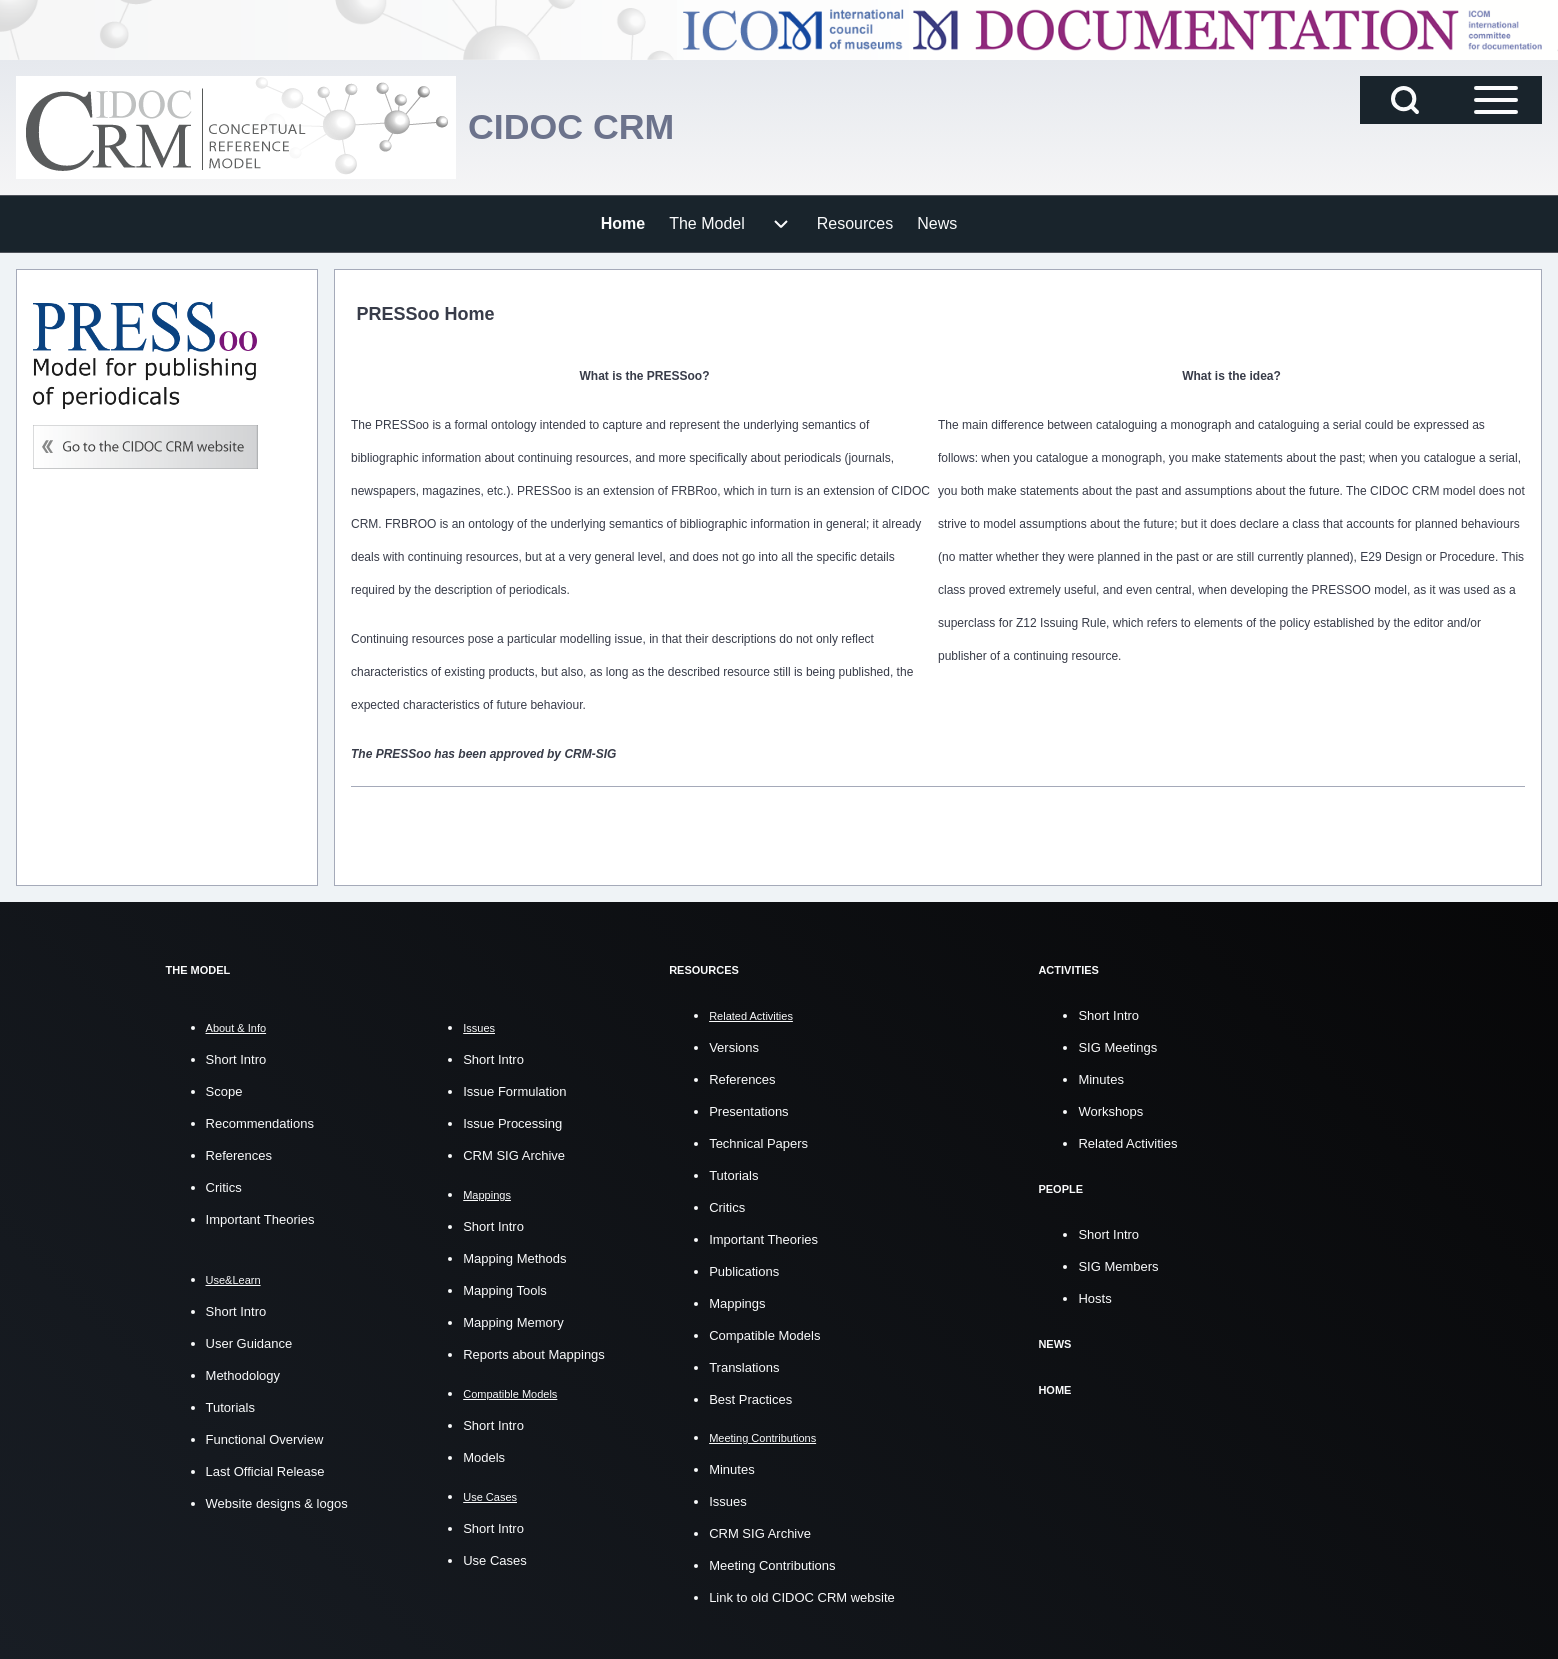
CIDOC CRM (572, 127)
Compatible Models (764, 1334)
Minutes (732, 1468)
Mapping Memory (513, 1322)
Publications (744, 1270)
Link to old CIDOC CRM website (802, 1596)
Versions (734, 1046)
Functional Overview (265, 1439)
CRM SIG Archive (514, 1155)
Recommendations (260, 1123)
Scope (224, 1091)
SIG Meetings (1117, 1046)
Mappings (737, 1302)
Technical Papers (758, 1142)
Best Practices (750, 1398)
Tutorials (230, 1407)
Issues (728, 1500)
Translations (744, 1366)
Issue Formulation (514, 1091)
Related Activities (1127, 1142)
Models (484, 1457)
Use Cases (495, 1560)
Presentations (749, 1110)
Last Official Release (265, 1471)
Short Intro (236, 1059)
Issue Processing (512, 1123)
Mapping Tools (505, 1290)
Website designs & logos (277, 1503)
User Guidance (249, 1343)
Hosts (1094, 1296)
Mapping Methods (514, 1258)
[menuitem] (623, 224)
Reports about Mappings (534, 1354)
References (239, 1155)
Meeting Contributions (772, 1564)
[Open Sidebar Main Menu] (1496, 100)
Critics (224, 1187)
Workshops (1110, 1110)
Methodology (243, 1375)
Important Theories (260, 1219)
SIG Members (1118, 1264)
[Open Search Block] (1405, 100)
